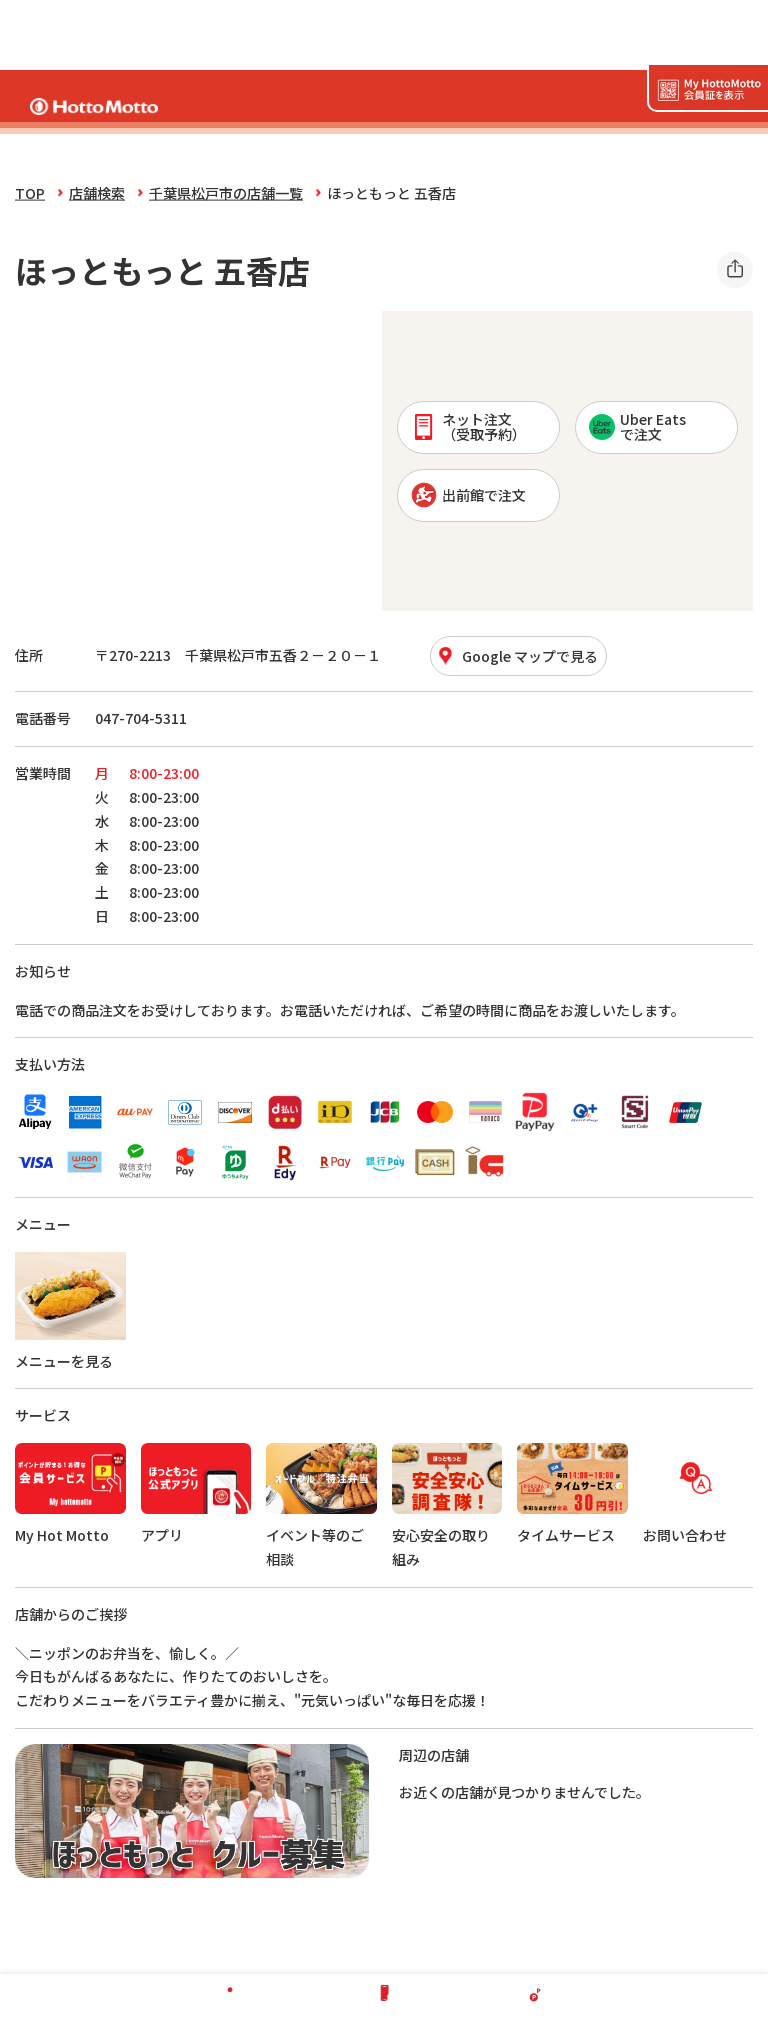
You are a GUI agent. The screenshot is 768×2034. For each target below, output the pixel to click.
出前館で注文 (468, 495)
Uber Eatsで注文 (637, 426)
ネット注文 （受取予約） (468, 426)
